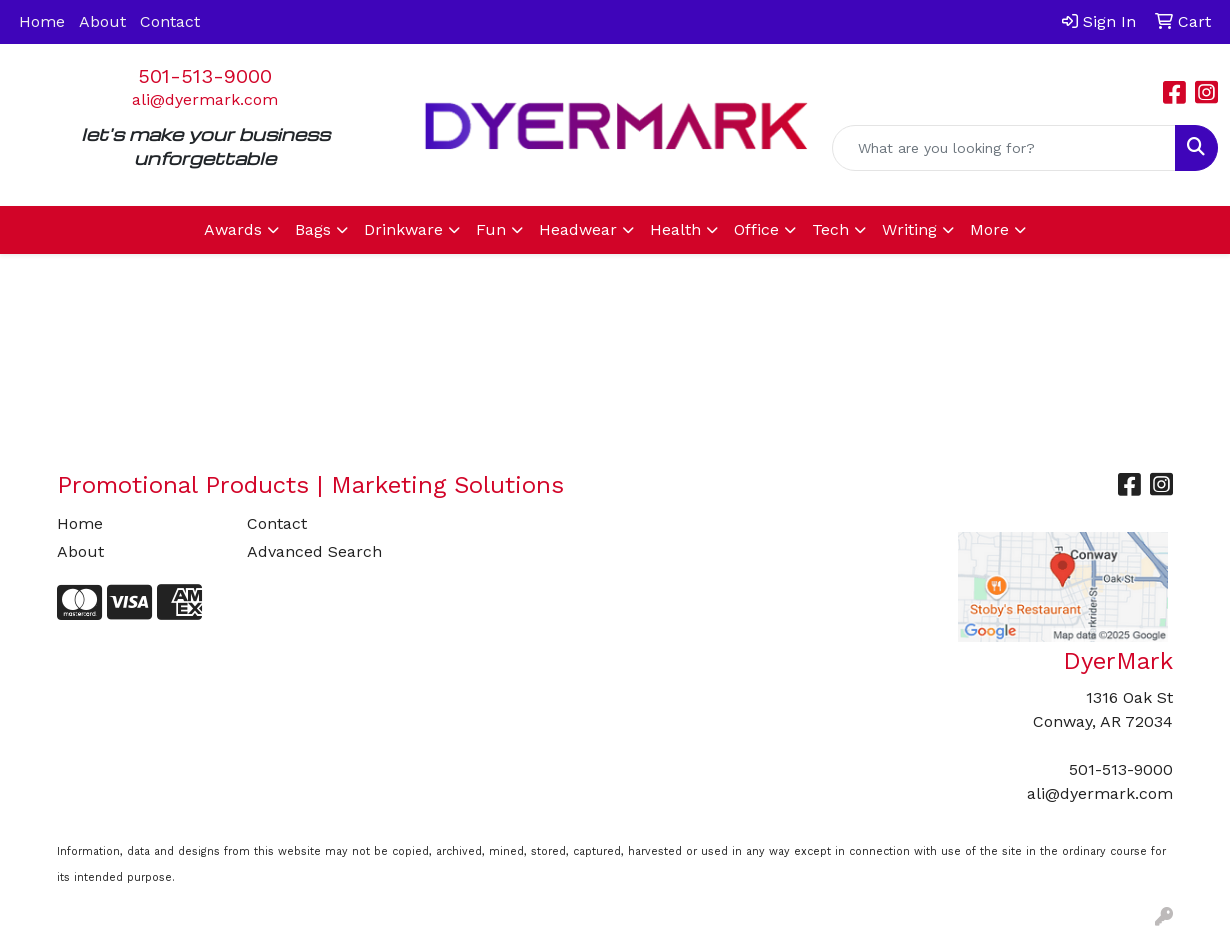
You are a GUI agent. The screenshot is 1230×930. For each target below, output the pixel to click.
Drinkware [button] (403, 229)
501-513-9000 (205, 76)
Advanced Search (314, 551)
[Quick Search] (1004, 148)
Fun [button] (491, 229)
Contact (170, 21)
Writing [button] (909, 229)
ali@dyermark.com (205, 99)
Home (42, 21)
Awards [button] (233, 229)
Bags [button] (313, 229)
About (102, 21)
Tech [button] (830, 229)
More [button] (989, 229)
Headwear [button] (578, 229)
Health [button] (675, 229)
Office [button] (756, 229)
